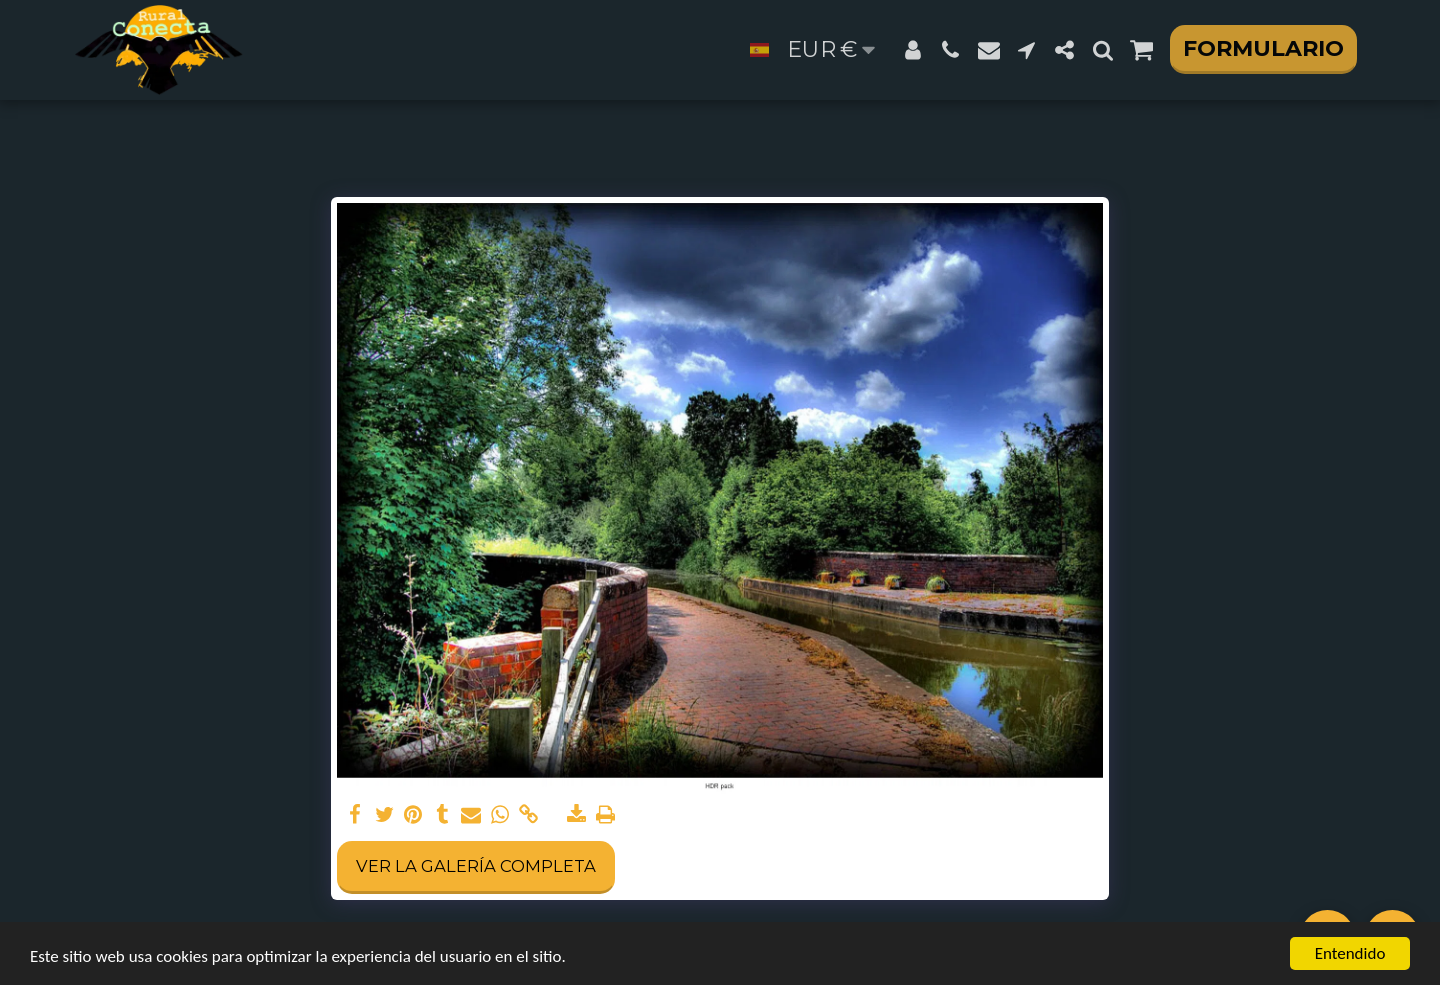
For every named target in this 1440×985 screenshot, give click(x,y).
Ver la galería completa (476, 866)
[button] (951, 50)
